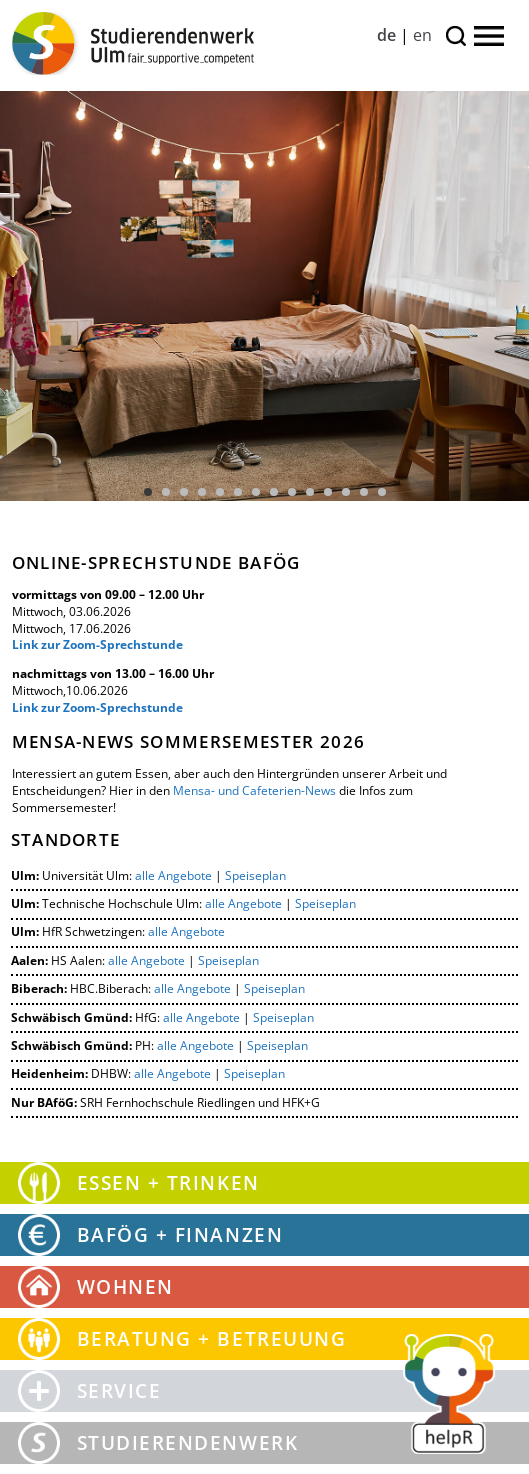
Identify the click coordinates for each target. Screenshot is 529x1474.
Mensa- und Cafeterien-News (254, 790)
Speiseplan (255, 875)
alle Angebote (173, 875)
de (386, 35)
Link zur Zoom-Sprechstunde (97, 644)
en (422, 35)
